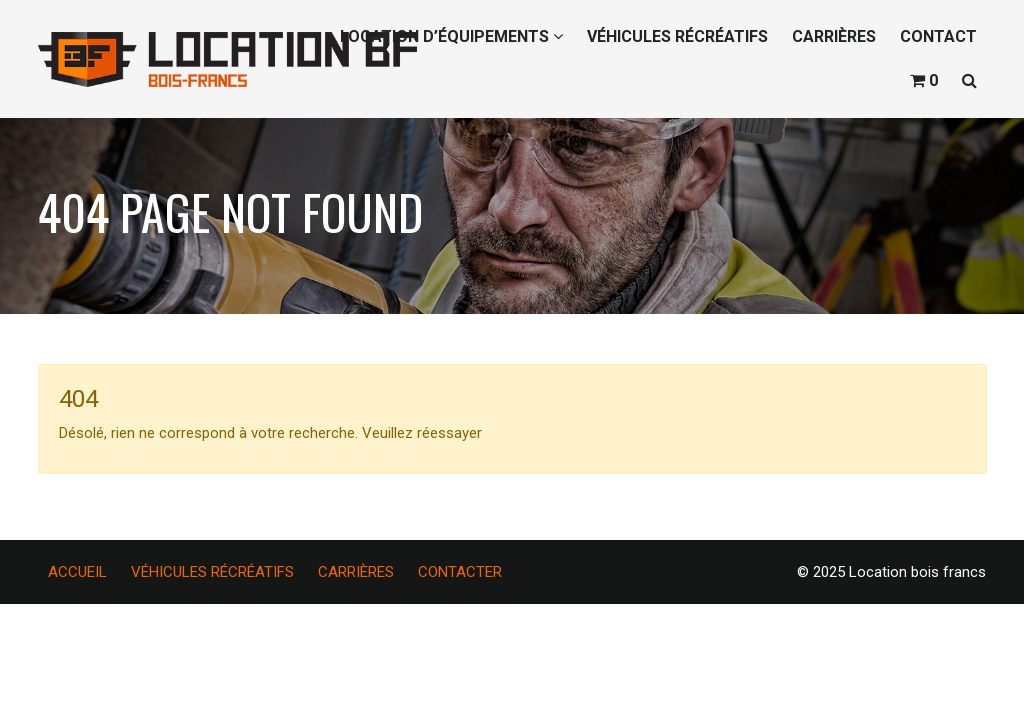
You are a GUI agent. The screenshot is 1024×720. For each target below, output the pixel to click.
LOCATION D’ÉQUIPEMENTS (451, 36)
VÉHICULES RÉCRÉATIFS (677, 36)
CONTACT (938, 36)
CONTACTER (460, 572)
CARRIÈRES (834, 36)
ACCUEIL (77, 572)
